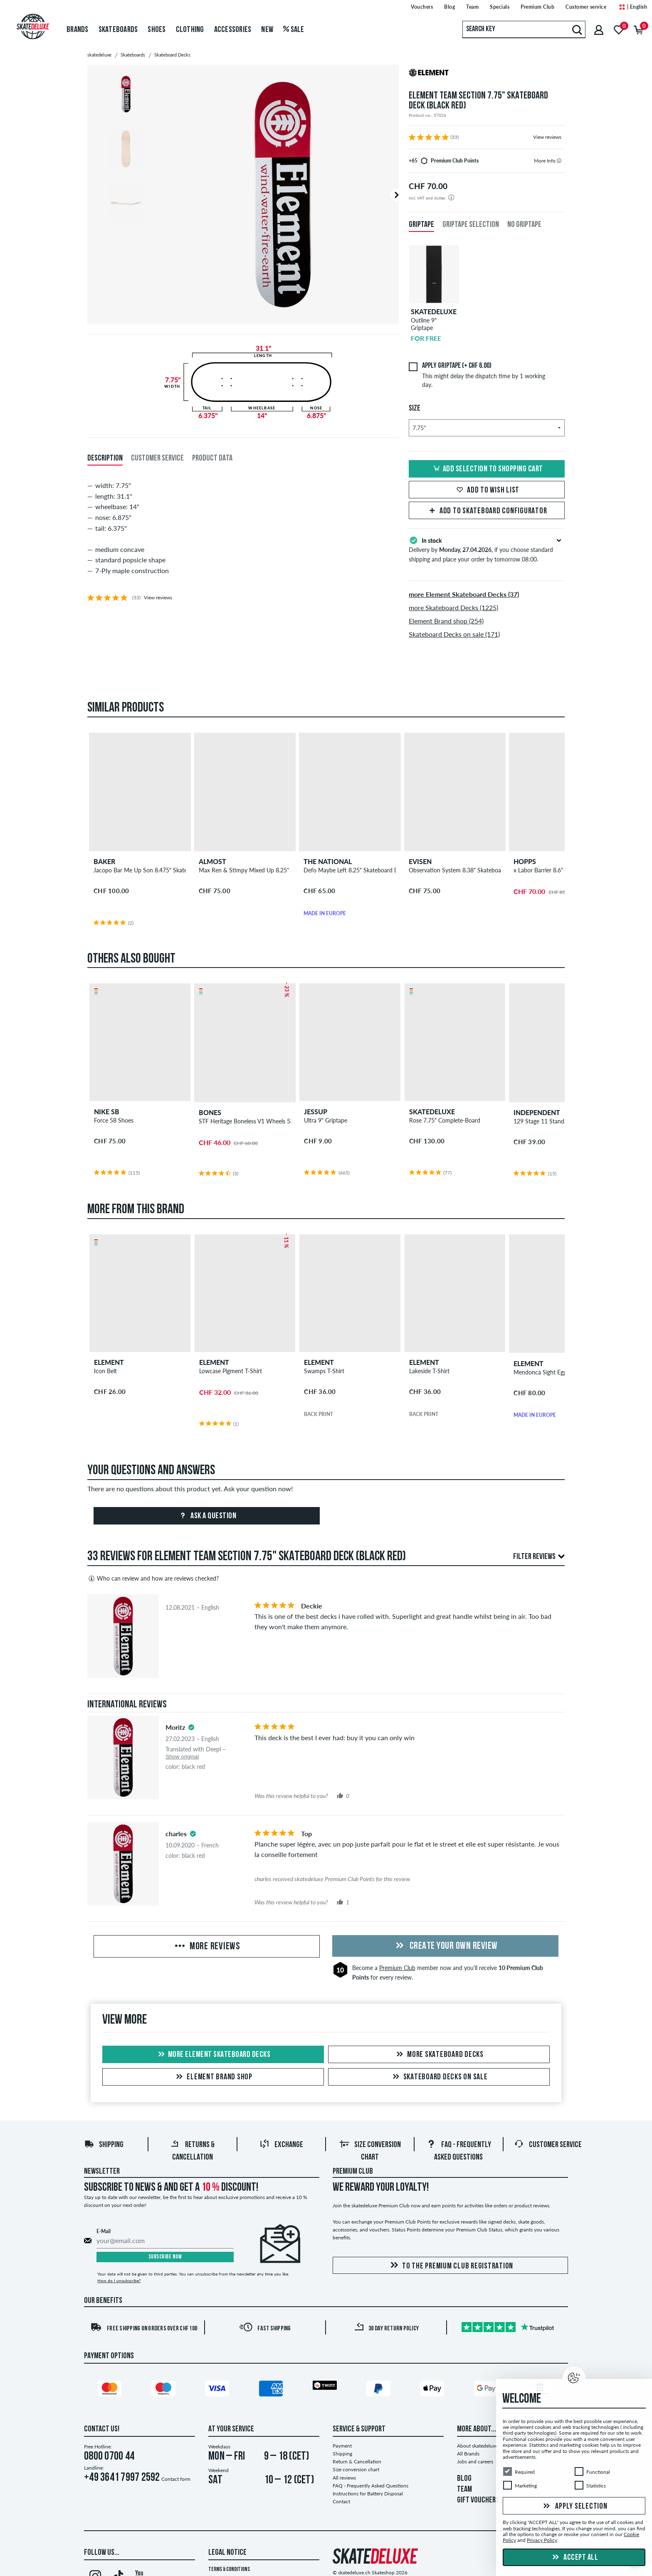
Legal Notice (227, 2553)
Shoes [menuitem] (156, 30)
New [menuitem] (267, 30)
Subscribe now (165, 2257)
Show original (182, 1756)
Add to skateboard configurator (487, 511)
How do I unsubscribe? (119, 2280)
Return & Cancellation (357, 2461)
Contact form (175, 2479)
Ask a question (207, 1516)
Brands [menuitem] (78, 30)
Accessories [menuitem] (233, 30)
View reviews (547, 137)
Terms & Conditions (229, 2569)
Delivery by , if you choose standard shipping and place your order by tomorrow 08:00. (487, 549)
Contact (341, 2501)
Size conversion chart (356, 2469)
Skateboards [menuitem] (118, 30)
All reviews (344, 2478)
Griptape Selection (470, 225)
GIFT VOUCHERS (478, 2500)
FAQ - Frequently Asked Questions (370, 2485)
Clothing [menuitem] (190, 30)
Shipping (103, 2145)
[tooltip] (559, 160)
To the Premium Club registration (450, 2266)
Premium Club (397, 1967)
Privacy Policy (542, 2540)
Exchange (281, 2145)
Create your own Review (445, 1946)
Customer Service (548, 2145)
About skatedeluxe (477, 2446)
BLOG (464, 2479)
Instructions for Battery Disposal (368, 2493)
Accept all (574, 2558)
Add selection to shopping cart (487, 469)
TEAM (464, 2489)
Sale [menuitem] (293, 30)
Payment (342, 2446)
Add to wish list (486, 490)
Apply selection (574, 2506)
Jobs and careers (475, 2461)
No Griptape (524, 225)
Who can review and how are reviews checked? (153, 1578)
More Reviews (206, 1947)
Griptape (421, 225)
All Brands (468, 2453)
